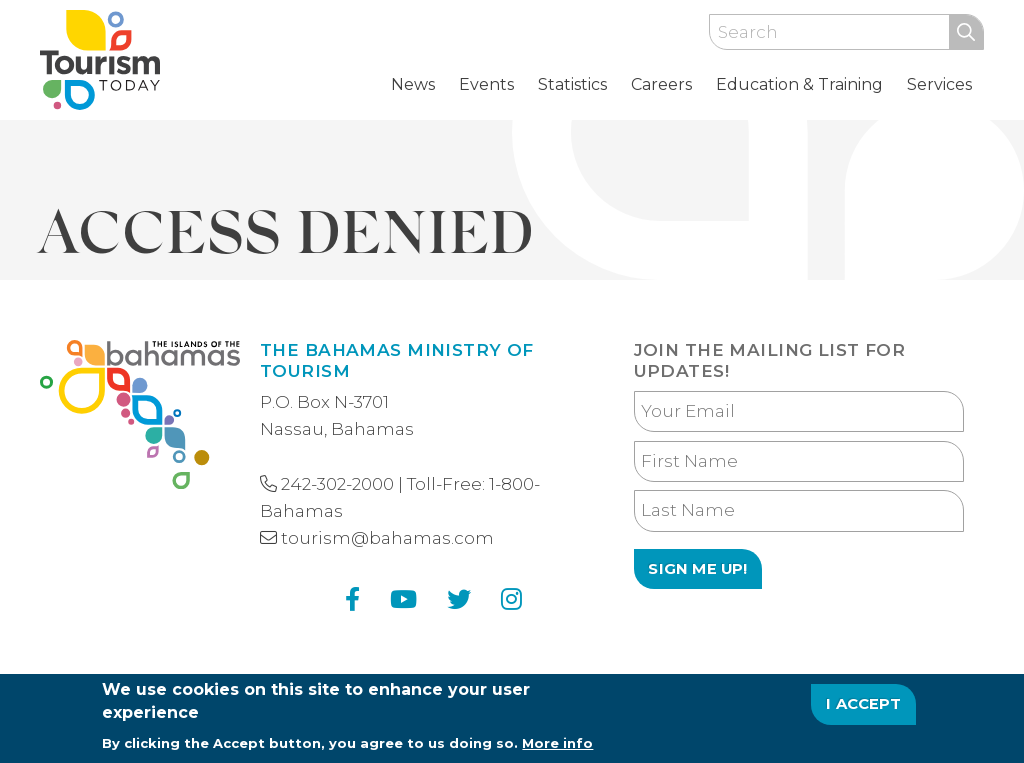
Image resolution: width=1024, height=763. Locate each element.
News (413, 84)
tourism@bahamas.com (387, 538)
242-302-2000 (337, 484)
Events (486, 84)
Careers (661, 84)
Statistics (572, 84)
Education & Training (799, 84)
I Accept (863, 712)
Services (939, 84)
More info (557, 750)
